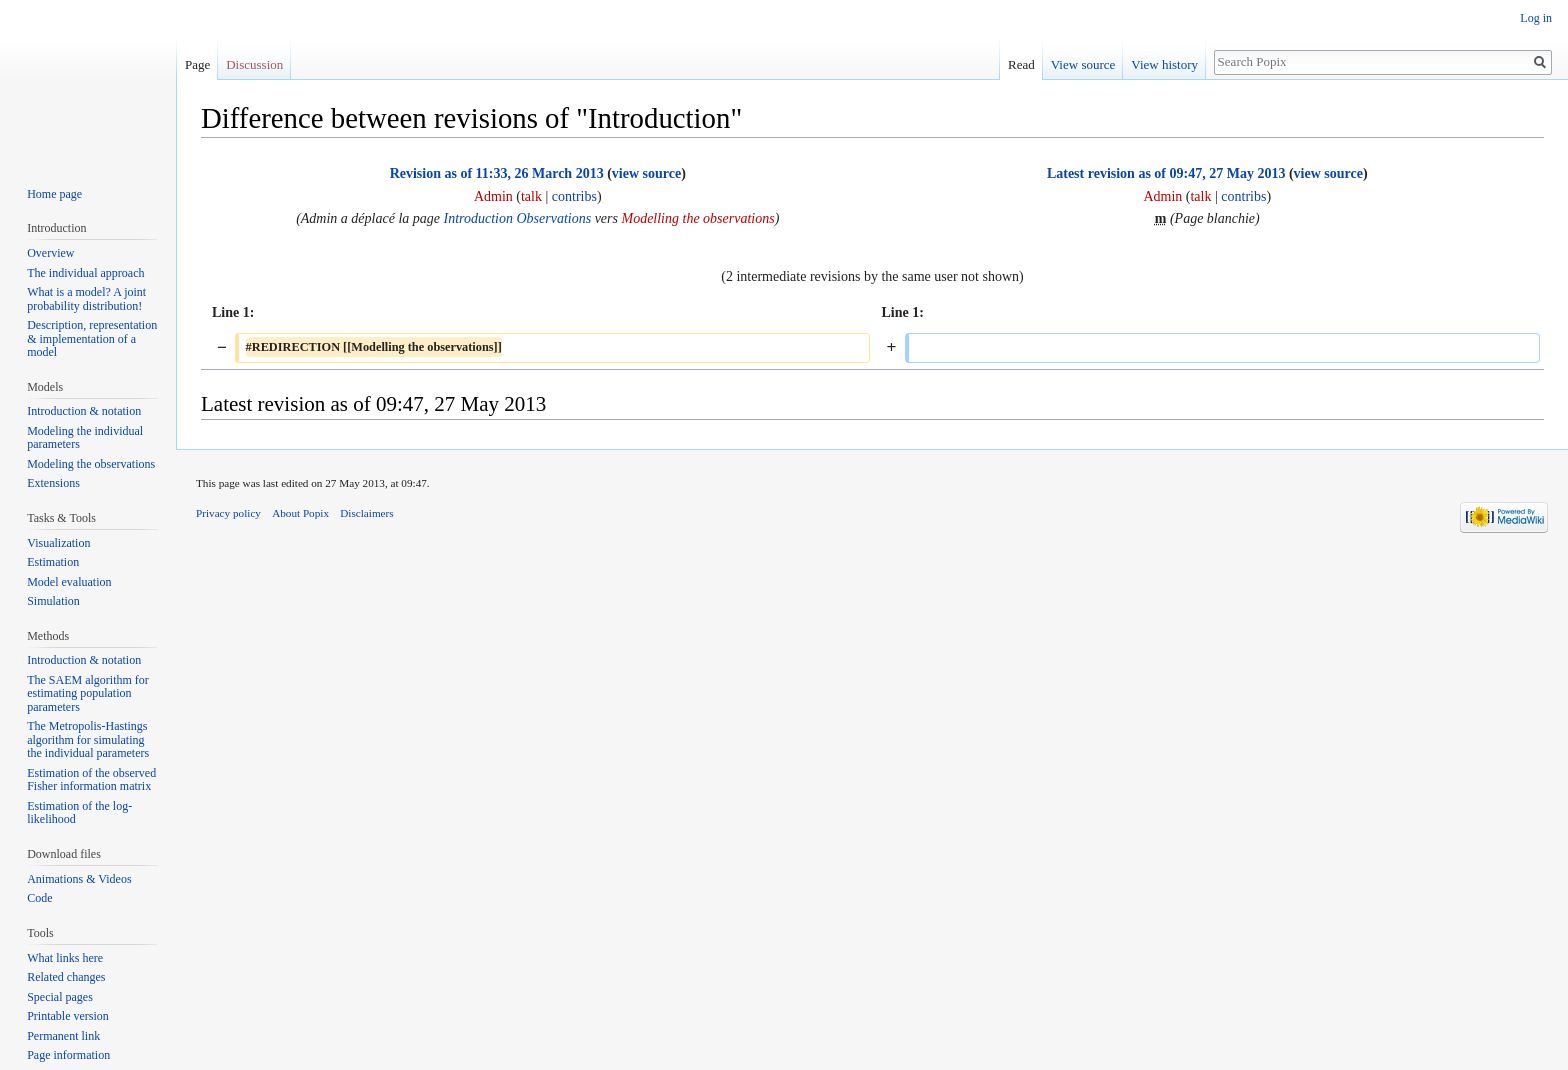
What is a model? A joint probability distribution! (86, 299)
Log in (1536, 18)
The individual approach (85, 273)
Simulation (53, 601)
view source (646, 173)
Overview (50, 253)
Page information (68, 1055)
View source (1083, 64)
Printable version (68, 1016)
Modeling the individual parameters (85, 438)
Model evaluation (69, 582)
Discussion (254, 64)
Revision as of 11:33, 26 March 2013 (497, 173)
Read (1021, 64)
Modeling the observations (91, 464)
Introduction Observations (518, 218)
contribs (574, 196)
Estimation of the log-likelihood (79, 813)
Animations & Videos (79, 879)
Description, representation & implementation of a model (92, 338)
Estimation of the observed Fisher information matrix (91, 780)
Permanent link (63, 1036)
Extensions (53, 483)
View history (1164, 64)
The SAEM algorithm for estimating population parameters (88, 693)
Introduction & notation (84, 411)
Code (39, 898)
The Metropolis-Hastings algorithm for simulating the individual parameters (88, 739)
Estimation (53, 562)
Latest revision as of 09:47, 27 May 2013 (1166, 173)
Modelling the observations (697, 218)
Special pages (60, 997)
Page (197, 64)
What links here (65, 958)
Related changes (66, 977)
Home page (54, 194)
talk (531, 196)
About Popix (300, 513)
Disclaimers (366, 513)
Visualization (58, 543)
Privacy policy (228, 513)
